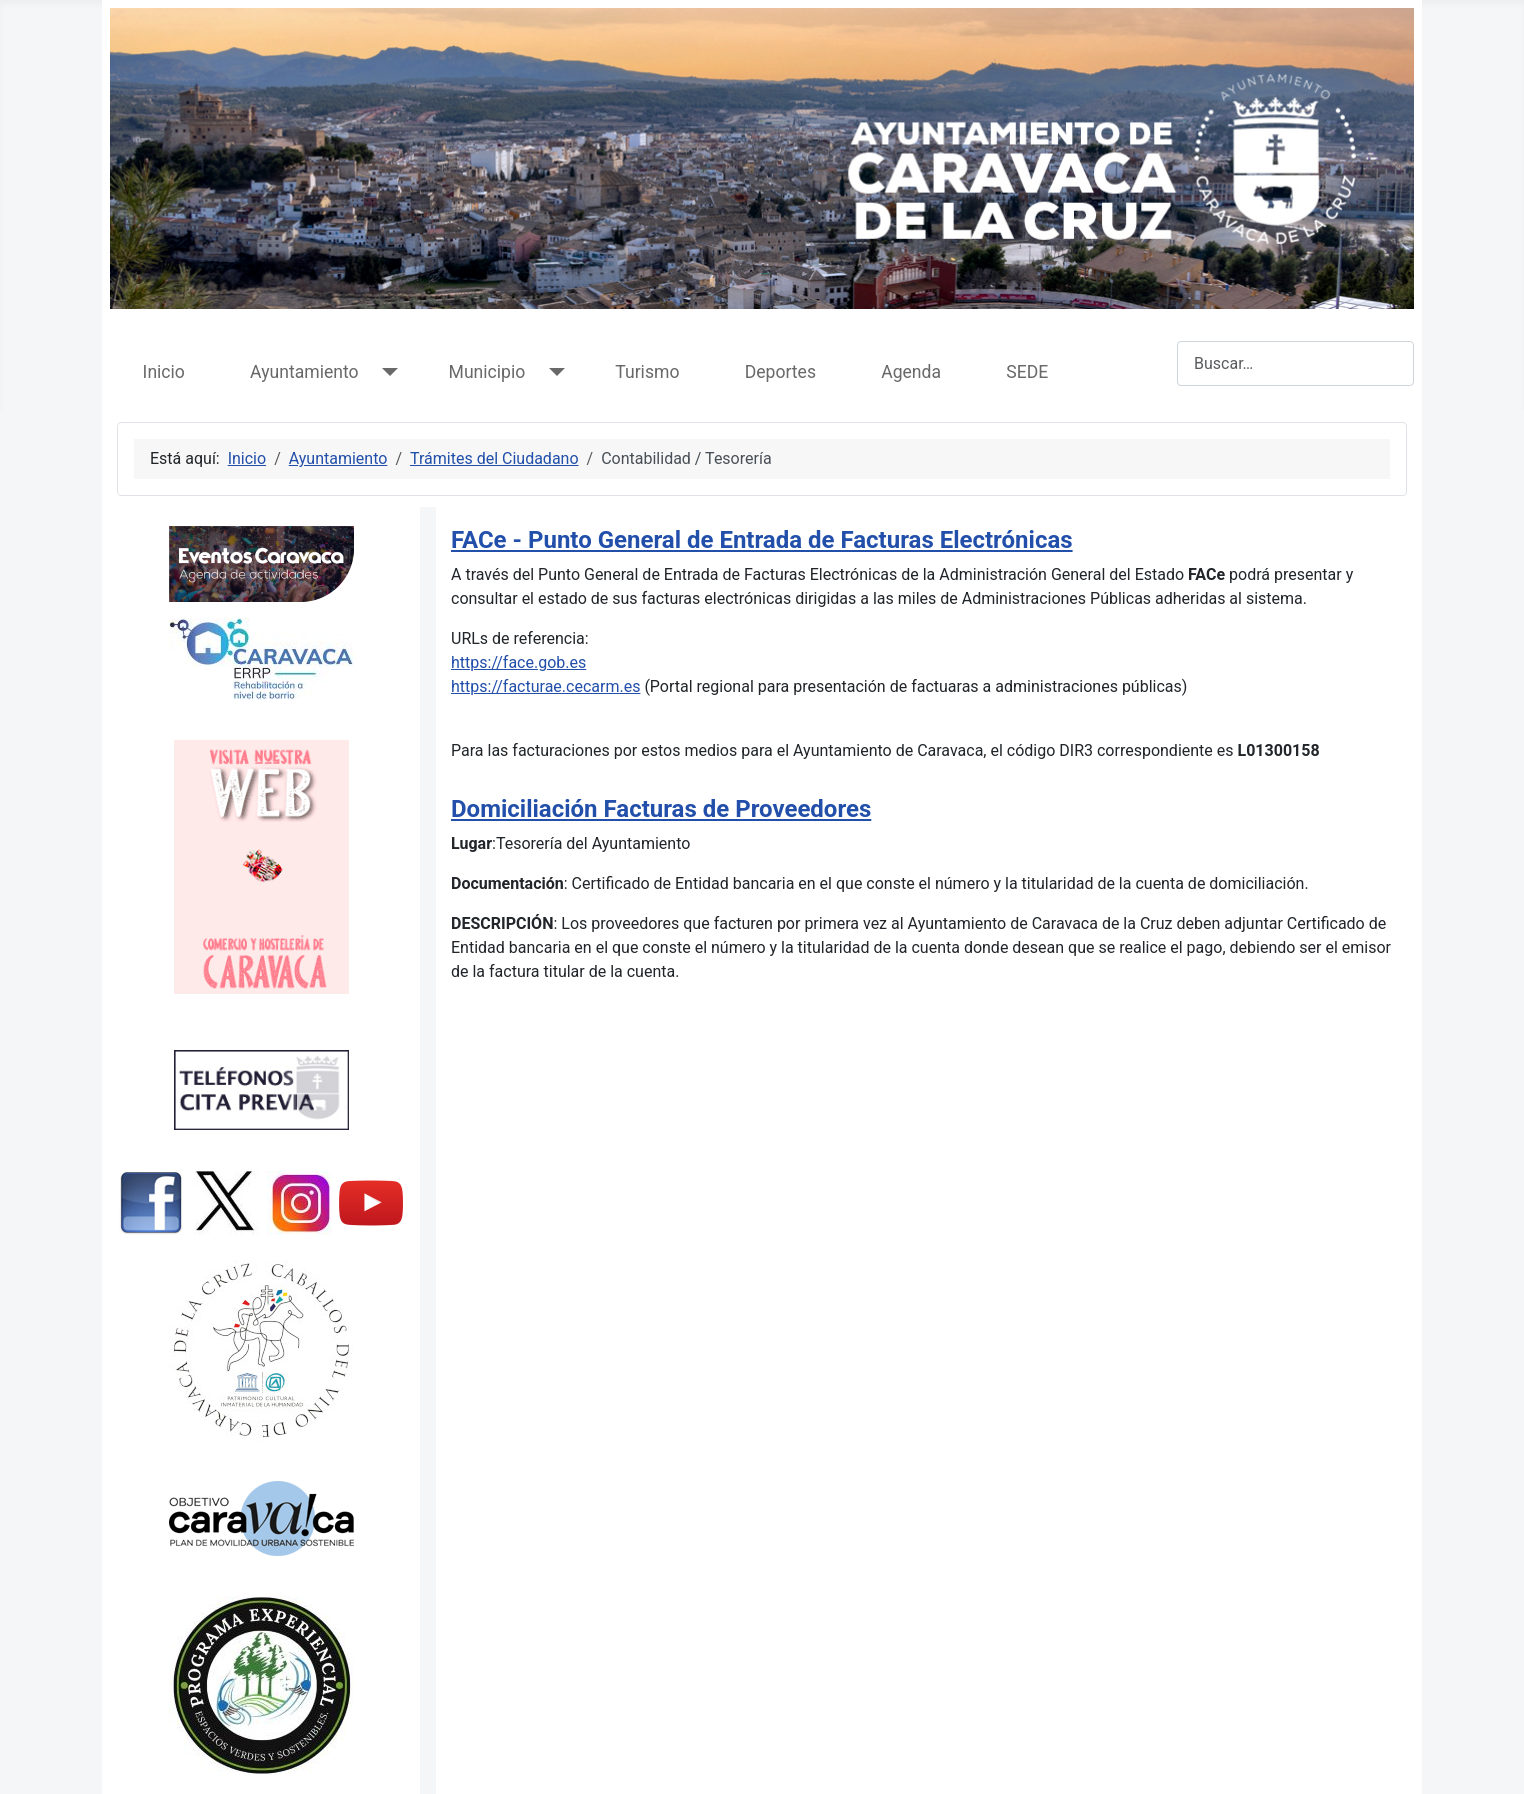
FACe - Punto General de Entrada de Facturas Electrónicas (762, 540)
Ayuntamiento (304, 372)
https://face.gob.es (518, 662)
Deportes (780, 372)
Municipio (487, 372)
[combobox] (1295, 363)
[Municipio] (552, 372)
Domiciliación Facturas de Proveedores (661, 809)
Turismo (647, 372)
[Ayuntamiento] (386, 372)
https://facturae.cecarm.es (545, 686)
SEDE (1027, 372)
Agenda (911, 372)
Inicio (164, 372)
